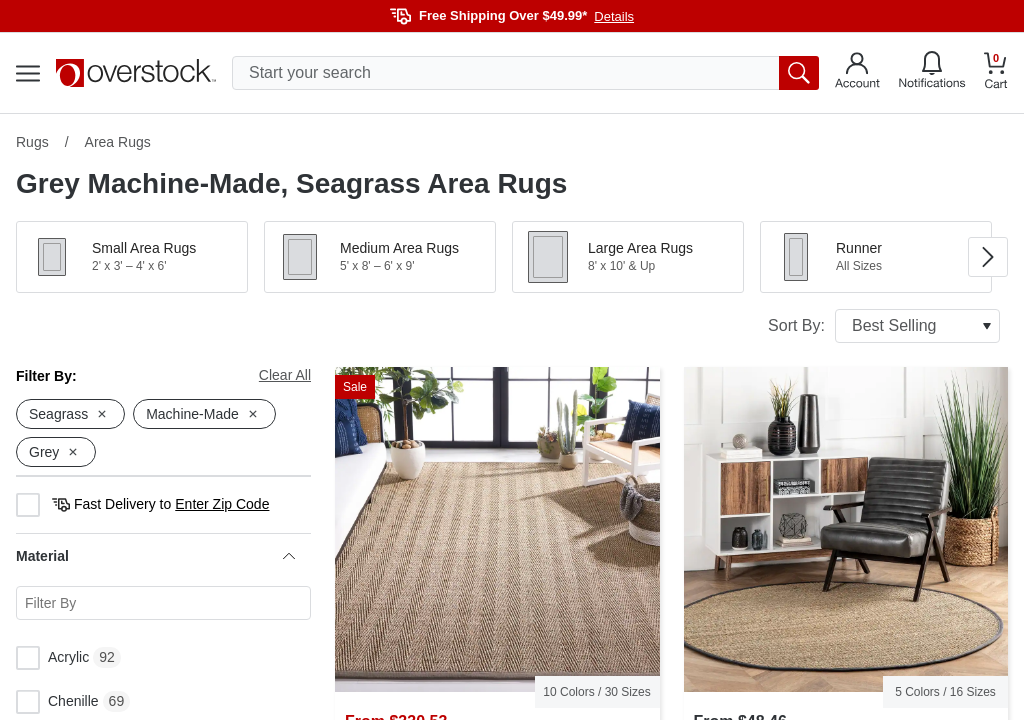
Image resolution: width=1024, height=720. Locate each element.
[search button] (799, 73)
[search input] (525, 73)
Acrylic (52, 658)
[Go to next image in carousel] (988, 257)
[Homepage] (136, 73)
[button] (132, 257)
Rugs (32, 142)
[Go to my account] (857, 73)
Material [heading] (155, 556)
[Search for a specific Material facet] (163, 603)
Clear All (285, 375)
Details (614, 16)
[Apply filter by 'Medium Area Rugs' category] (380, 257)
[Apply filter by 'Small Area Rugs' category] (132, 257)
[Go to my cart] (996, 73)
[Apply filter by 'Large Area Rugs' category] (628, 257)
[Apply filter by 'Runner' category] (876, 257)
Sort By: (884, 326)
